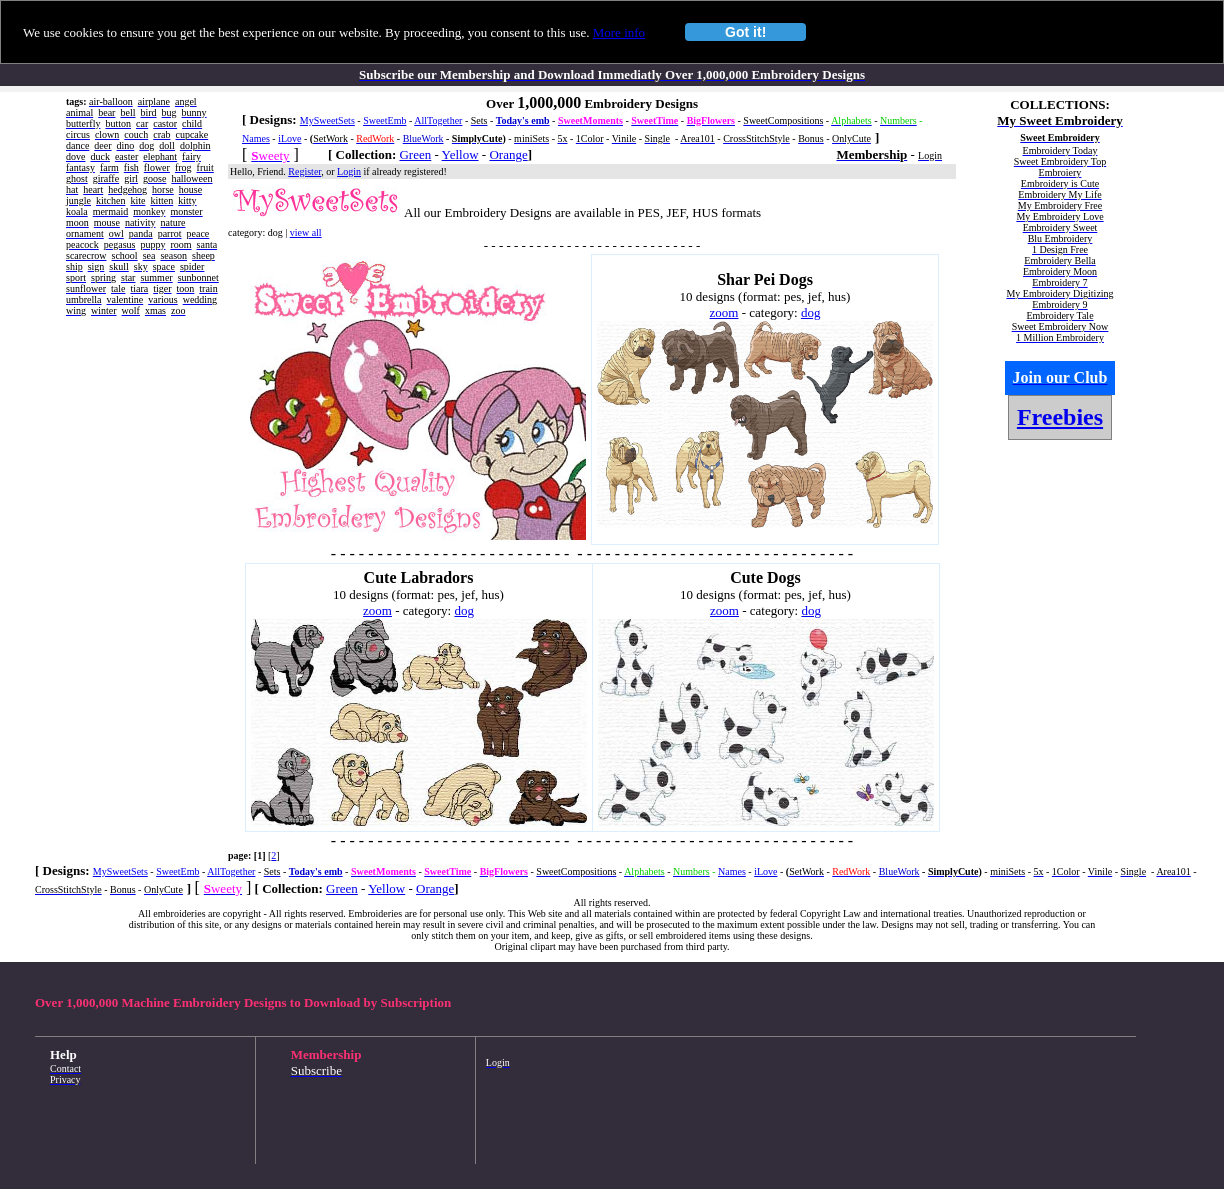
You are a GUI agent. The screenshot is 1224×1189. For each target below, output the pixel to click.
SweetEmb (384, 120)
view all (306, 232)
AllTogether (438, 120)
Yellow (460, 154)
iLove (289, 138)
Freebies (1060, 417)
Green (415, 154)
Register (304, 171)
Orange (508, 154)
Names (256, 138)
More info (619, 32)
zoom (724, 312)
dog (811, 312)
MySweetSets (327, 120)
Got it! (745, 32)
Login (349, 171)
